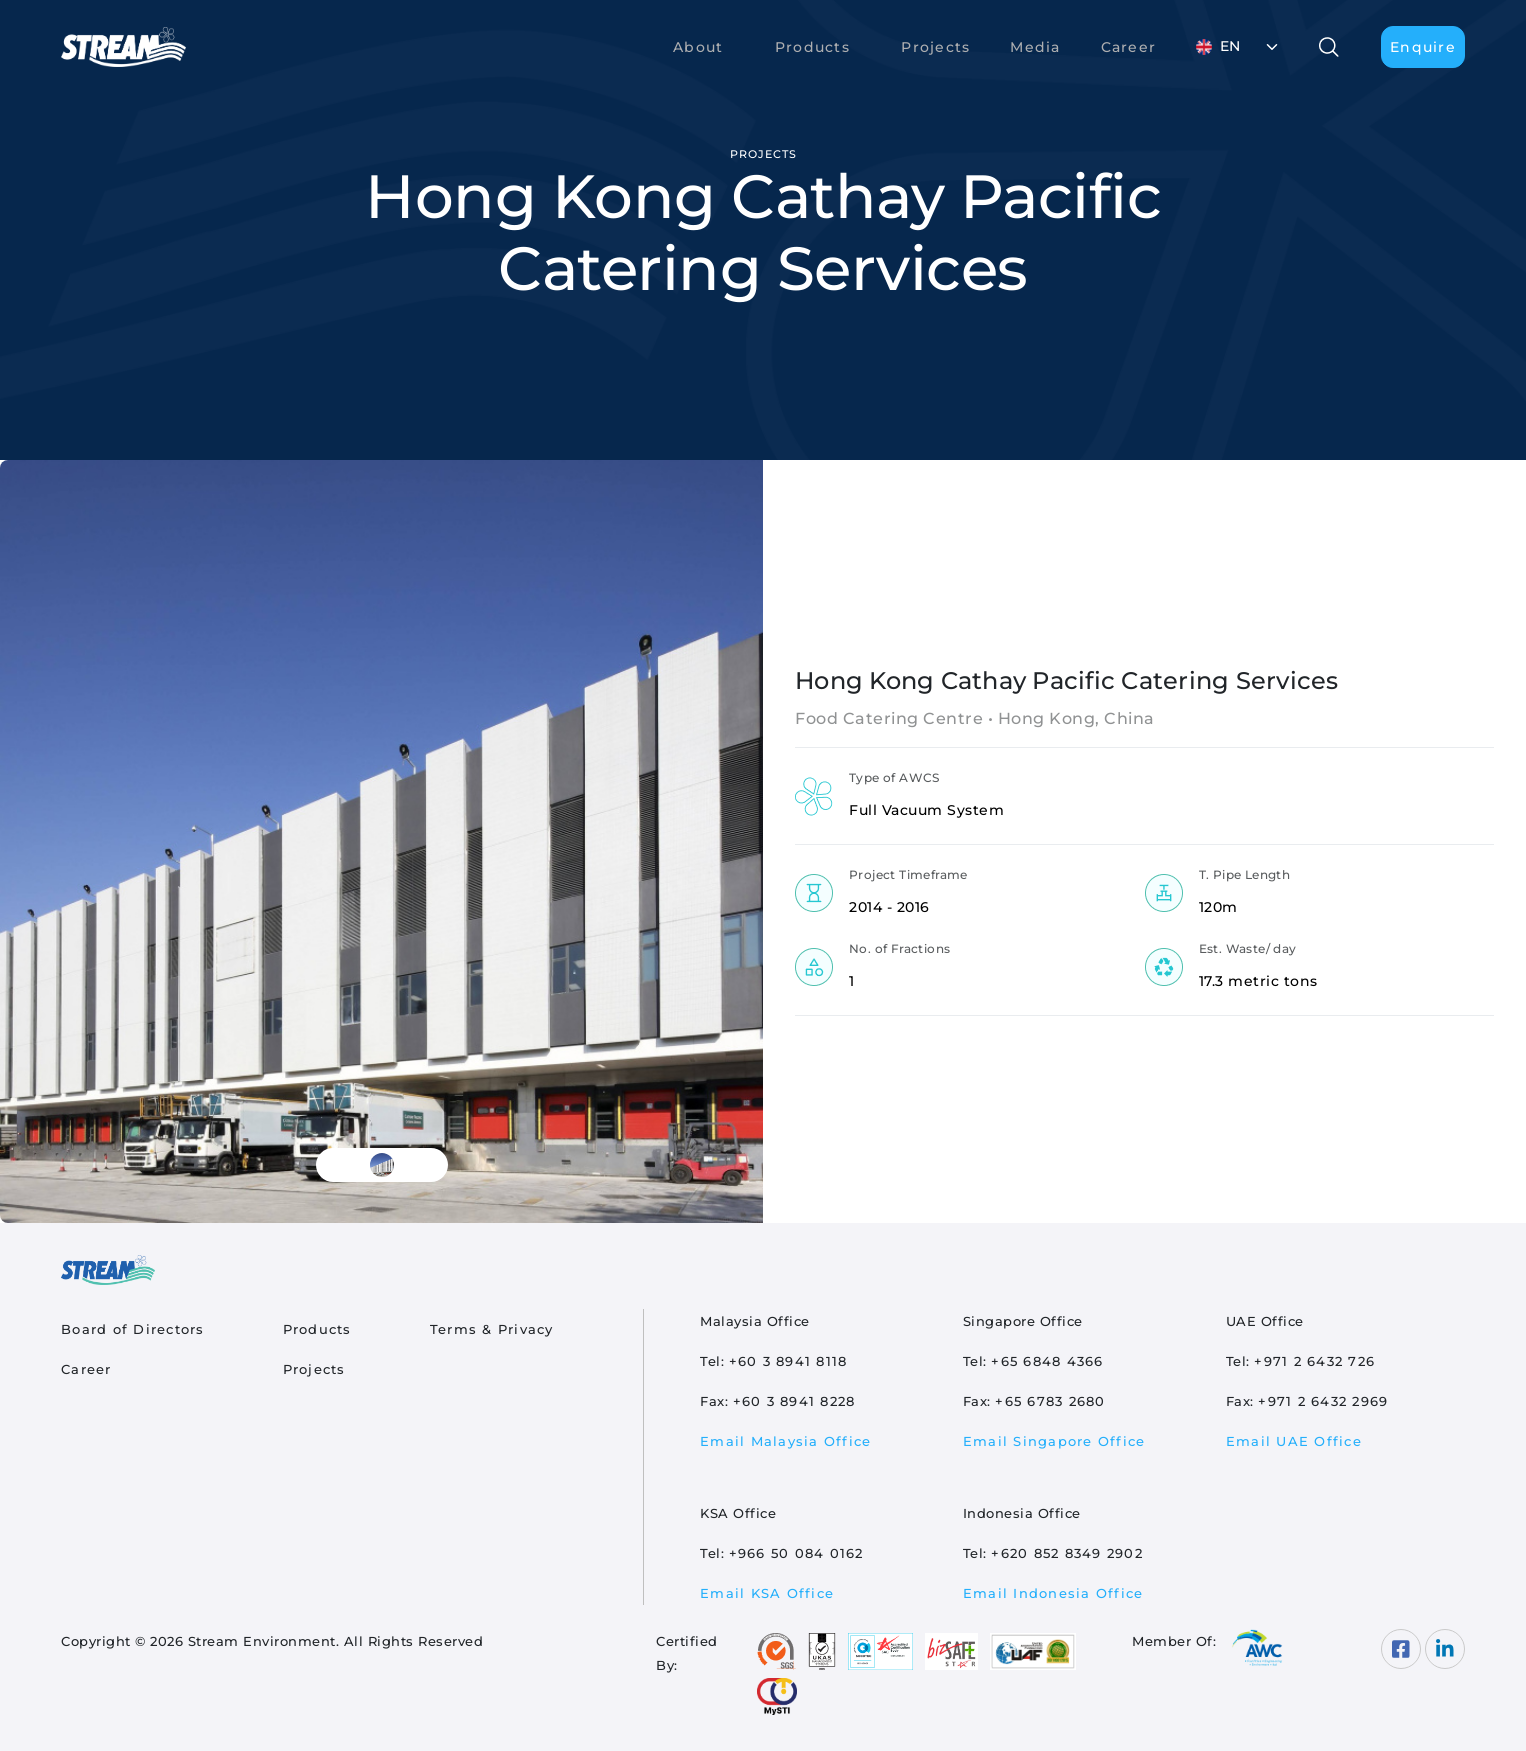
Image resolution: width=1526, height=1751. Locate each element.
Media (1035, 47)
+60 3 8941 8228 (794, 1401)
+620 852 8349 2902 (1067, 1553)
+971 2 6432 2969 (1323, 1401)
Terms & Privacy (492, 1329)
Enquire (1423, 47)
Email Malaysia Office (785, 1441)
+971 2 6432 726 (1314, 1361)
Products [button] (812, 47)
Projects (935, 47)
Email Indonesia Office (1053, 1593)
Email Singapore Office (1054, 1441)
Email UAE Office (1294, 1441)
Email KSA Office (767, 1593)
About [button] (698, 47)
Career (1129, 47)
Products (317, 1329)
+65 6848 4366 (1047, 1361)
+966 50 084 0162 (796, 1553)
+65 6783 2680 (1050, 1401)
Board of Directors (133, 1329)
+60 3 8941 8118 (788, 1361)
